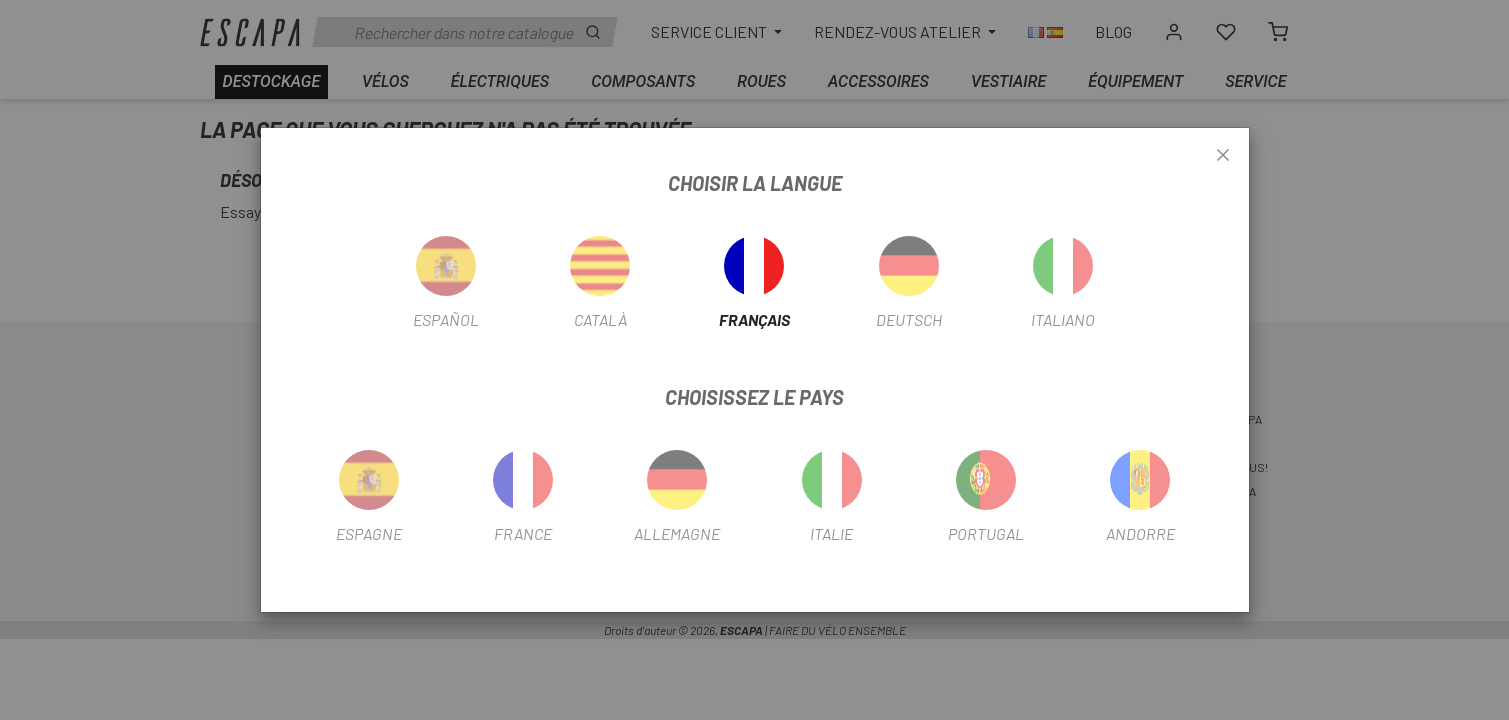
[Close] (1223, 156)
